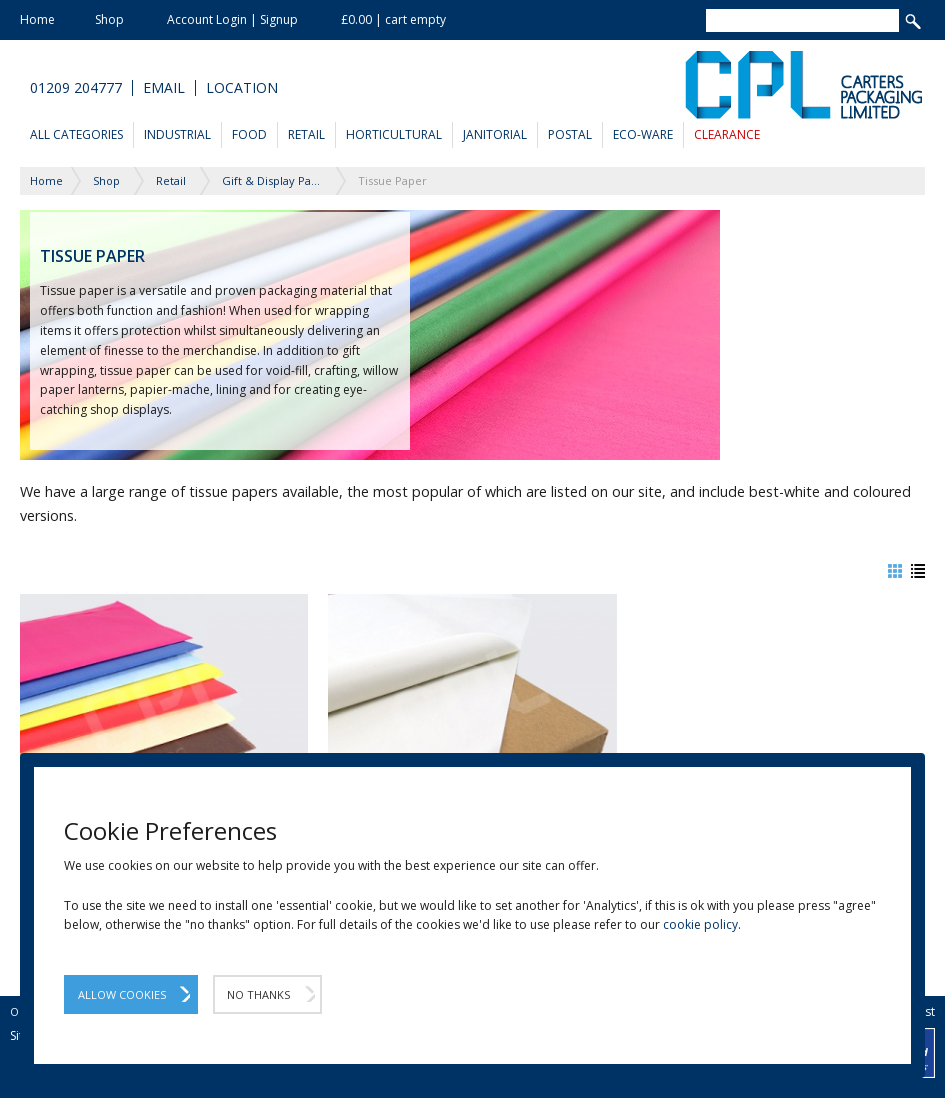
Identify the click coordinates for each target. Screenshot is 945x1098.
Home (37, 19)
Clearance (727, 134)
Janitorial (495, 134)
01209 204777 (76, 88)
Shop (109, 19)
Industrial (177, 134)
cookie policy (700, 924)
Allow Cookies (122, 994)
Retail (306, 134)
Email (164, 88)
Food (249, 134)
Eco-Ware (643, 134)
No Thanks (258, 994)
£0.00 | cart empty (393, 19)
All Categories (76, 134)
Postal (570, 134)
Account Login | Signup (232, 19)
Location (242, 88)
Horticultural (394, 134)
